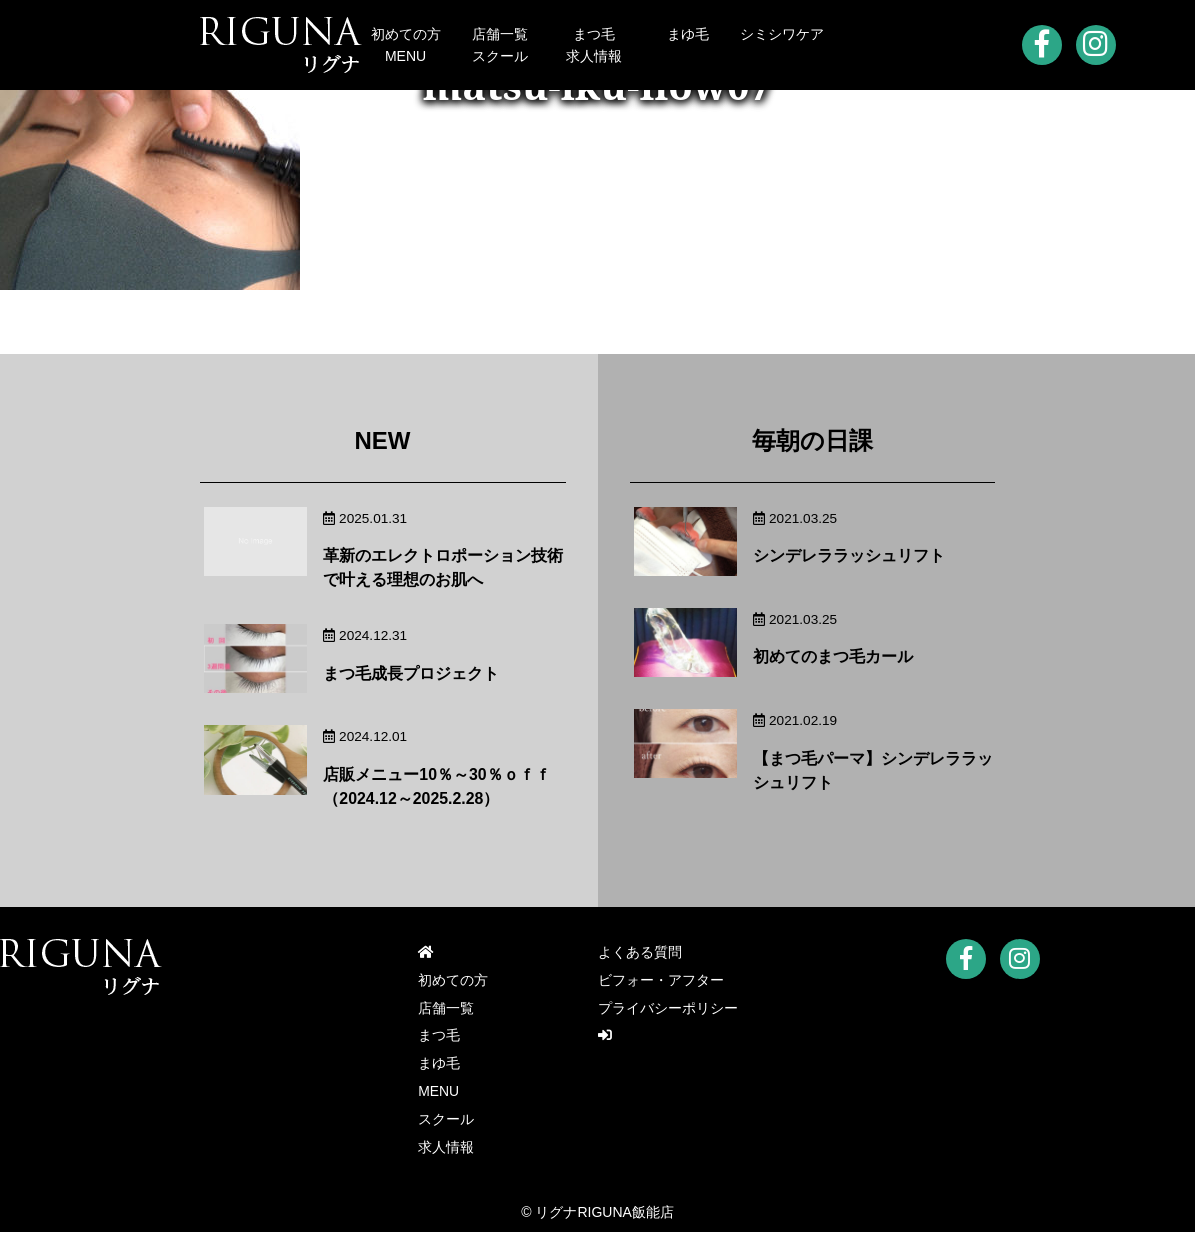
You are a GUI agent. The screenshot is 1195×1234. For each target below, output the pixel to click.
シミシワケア (782, 34)
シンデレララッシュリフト (849, 555)
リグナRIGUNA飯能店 (604, 1214)
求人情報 (594, 56)
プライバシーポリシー (668, 1009)
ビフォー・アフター (661, 981)
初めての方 (406, 34)
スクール (500, 56)
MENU (405, 56)
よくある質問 (640, 953)
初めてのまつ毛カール (833, 656)
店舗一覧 (500, 34)
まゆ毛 (688, 34)
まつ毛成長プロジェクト (411, 673)
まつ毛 (594, 34)
